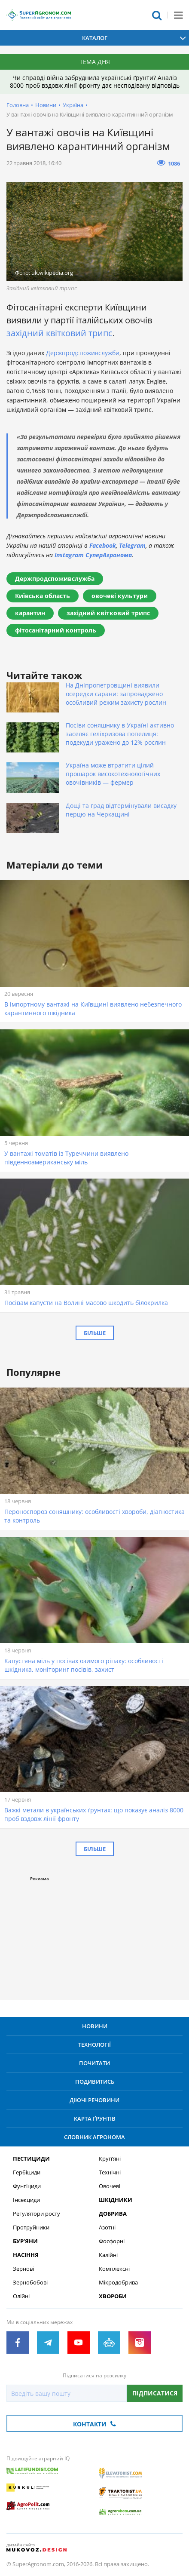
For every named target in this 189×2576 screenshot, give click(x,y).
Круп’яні (110, 2158)
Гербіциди (26, 2172)
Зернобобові (30, 2282)
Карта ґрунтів (95, 2118)
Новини (45, 105)
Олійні (21, 2296)
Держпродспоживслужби (82, 353)
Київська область (42, 596)
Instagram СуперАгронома (93, 555)
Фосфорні (112, 2241)
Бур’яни (25, 2241)
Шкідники (115, 2200)
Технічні (110, 2172)
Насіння (26, 2255)
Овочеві (109, 2186)
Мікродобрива (118, 2282)
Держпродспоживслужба (54, 578)
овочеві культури (119, 596)
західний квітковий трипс (59, 333)
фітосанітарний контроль (55, 630)
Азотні (107, 2227)
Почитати (94, 2063)
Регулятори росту (36, 2213)
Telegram (132, 545)
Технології (94, 2044)
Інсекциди (26, 2200)
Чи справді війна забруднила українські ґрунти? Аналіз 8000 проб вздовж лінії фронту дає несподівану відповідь (95, 81)
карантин (30, 613)
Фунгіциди (27, 2186)
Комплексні (114, 2268)
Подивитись (94, 2081)
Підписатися (154, 2393)
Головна (17, 105)
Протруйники (31, 2227)
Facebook (102, 545)
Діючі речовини (94, 2100)
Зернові (23, 2268)
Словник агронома (94, 2137)
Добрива (113, 2213)
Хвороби (113, 2296)
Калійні (108, 2255)
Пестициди (31, 2158)
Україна (73, 105)
